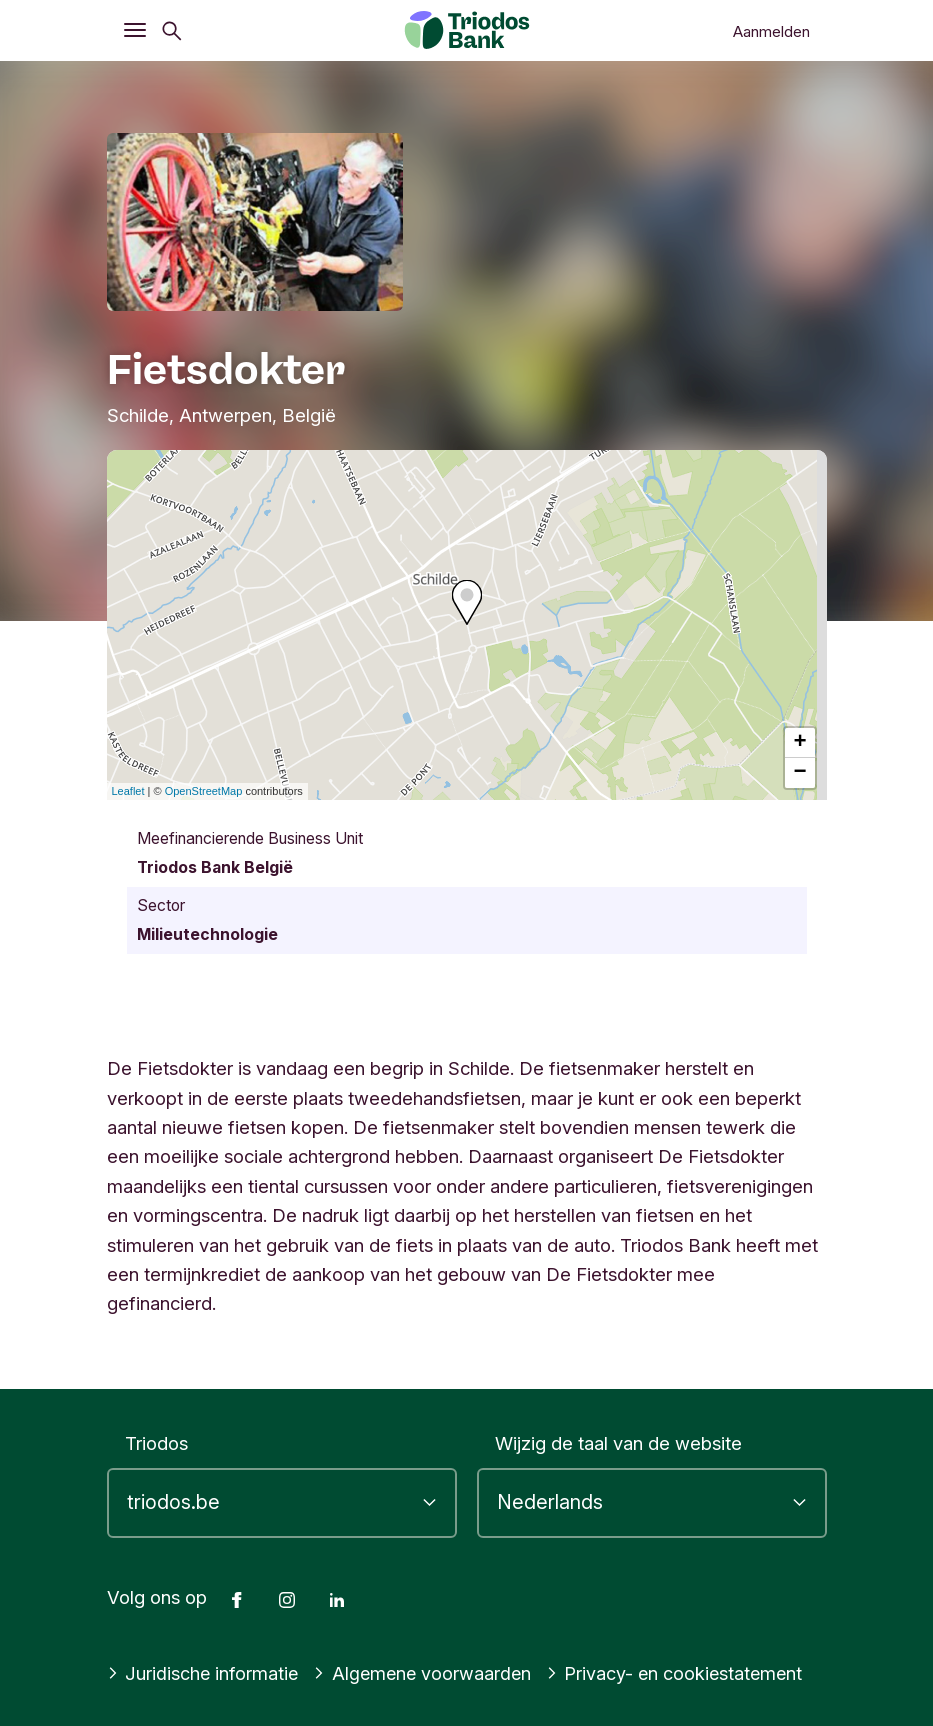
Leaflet (128, 791)
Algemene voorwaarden (427, 1673)
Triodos (156, 1443)
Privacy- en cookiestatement (683, 1673)
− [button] (799, 773)
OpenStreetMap (204, 791)
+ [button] (799, 743)
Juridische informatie (204, 1673)
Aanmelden (771, 31)
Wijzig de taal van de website (618, 1443)
